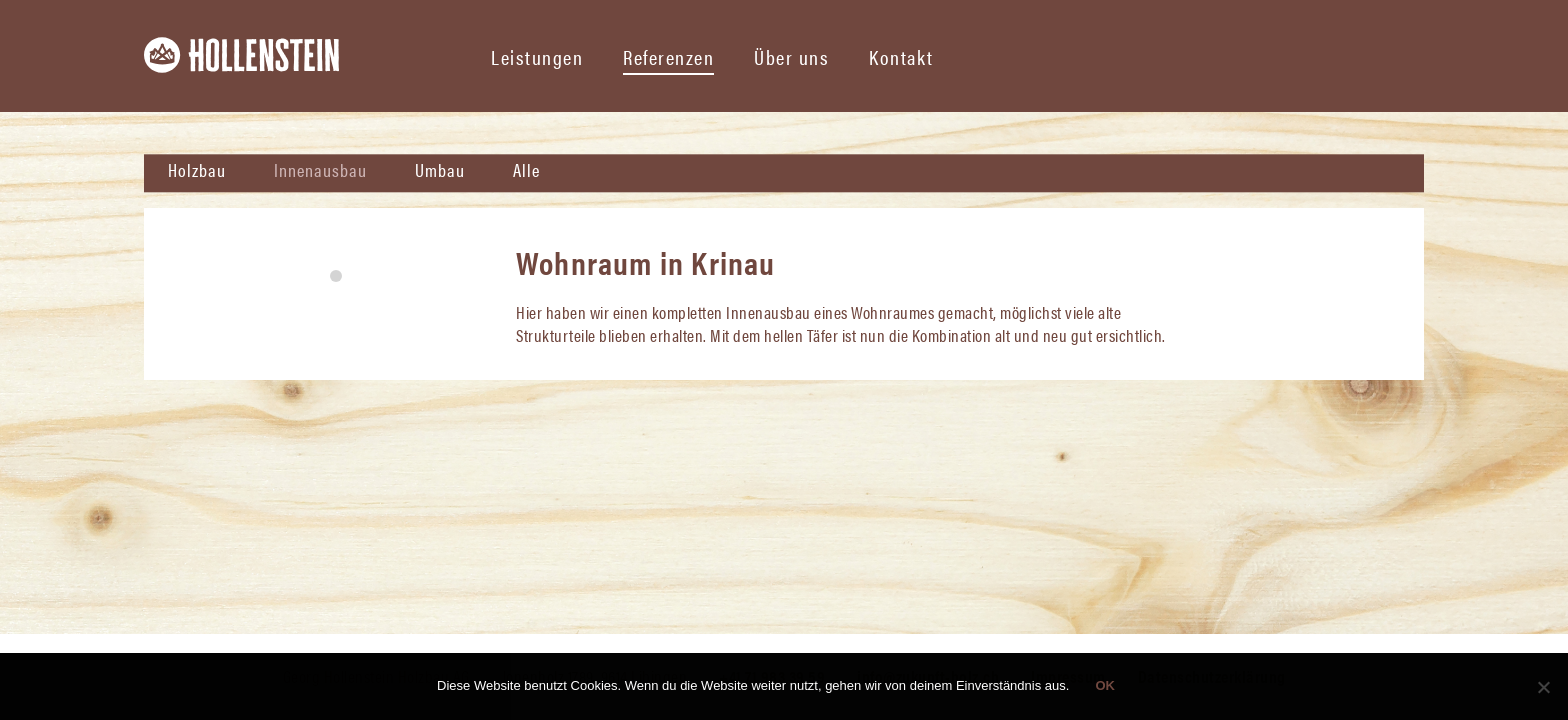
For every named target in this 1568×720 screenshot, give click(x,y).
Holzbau (197, 169)
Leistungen (537, 56)
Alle (526, 169)
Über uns (791, 56)
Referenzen (668, 56)
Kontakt (901, 56)
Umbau (440, 169)
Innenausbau (320, 169)
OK (1105, 685)
